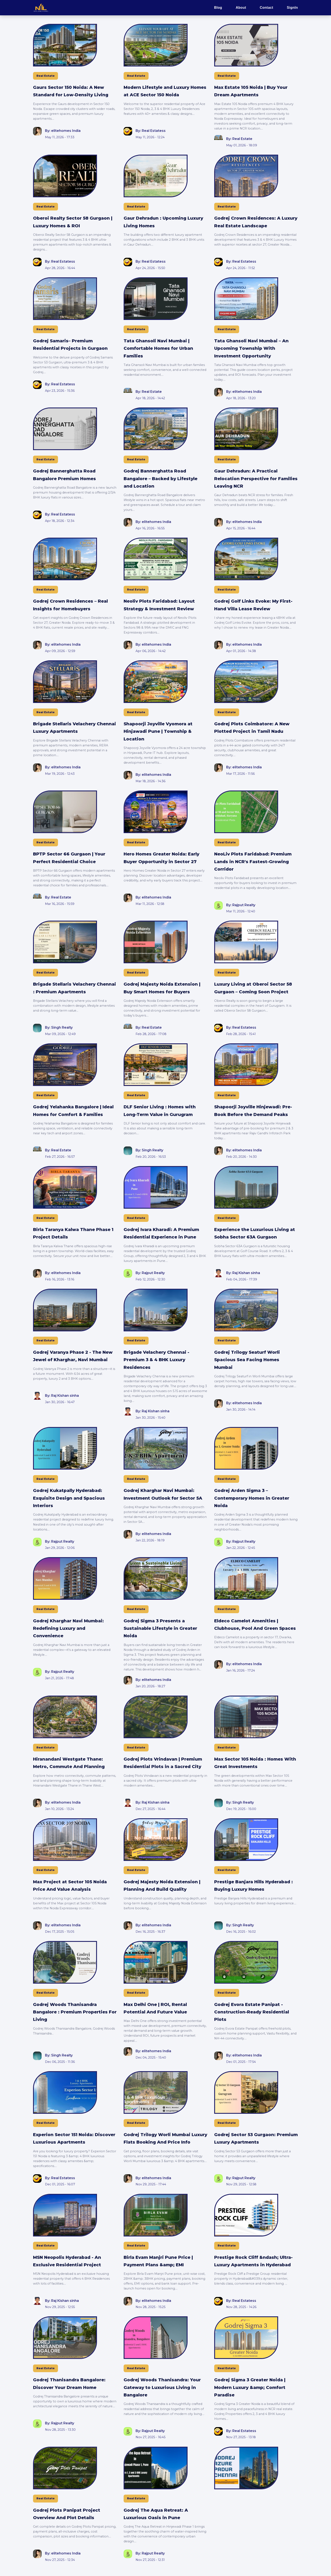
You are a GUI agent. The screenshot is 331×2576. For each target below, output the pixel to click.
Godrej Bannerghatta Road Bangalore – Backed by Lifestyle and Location (160, 478)
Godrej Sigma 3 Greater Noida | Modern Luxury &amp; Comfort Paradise (249, 2387)
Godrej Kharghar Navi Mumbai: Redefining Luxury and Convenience (68, 1628)
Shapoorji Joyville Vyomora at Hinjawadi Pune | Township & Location (158, 731)
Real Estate (45, 75)
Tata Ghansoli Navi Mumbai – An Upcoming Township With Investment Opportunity (251, 348)
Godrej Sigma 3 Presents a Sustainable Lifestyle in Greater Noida (160, 1628)
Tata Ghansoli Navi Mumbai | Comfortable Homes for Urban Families (158, 348)
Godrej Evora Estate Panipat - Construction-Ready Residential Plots (251, 2012)
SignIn (292, 7)
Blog (218, 7)
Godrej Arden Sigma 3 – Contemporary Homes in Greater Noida (251, 1498)
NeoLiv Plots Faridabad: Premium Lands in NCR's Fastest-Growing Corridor (253, 861)
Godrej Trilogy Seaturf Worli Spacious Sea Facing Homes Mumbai (247, 1360)
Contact (266, 7)
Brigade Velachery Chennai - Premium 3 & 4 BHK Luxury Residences (156, 1360)
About (241, 7)
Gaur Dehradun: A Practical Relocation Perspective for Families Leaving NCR (256, 478)
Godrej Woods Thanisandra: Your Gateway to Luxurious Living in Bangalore (162, 2387)
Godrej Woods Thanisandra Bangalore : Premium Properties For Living (75, 2012)
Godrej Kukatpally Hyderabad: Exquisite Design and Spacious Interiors (69, 1498)
